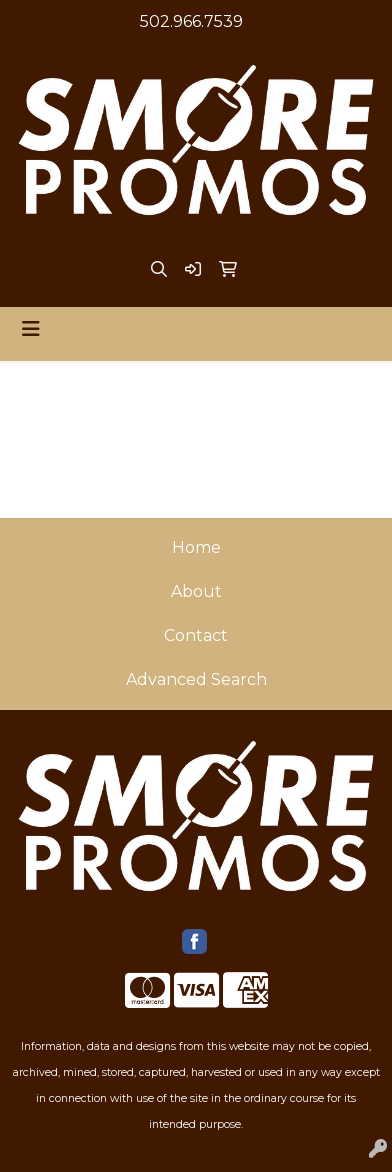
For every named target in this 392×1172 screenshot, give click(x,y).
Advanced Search (196, 679)
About (196, 591)
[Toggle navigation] (31, 329)
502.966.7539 (191, 21)
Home (196, 547)
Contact (196, 635)
